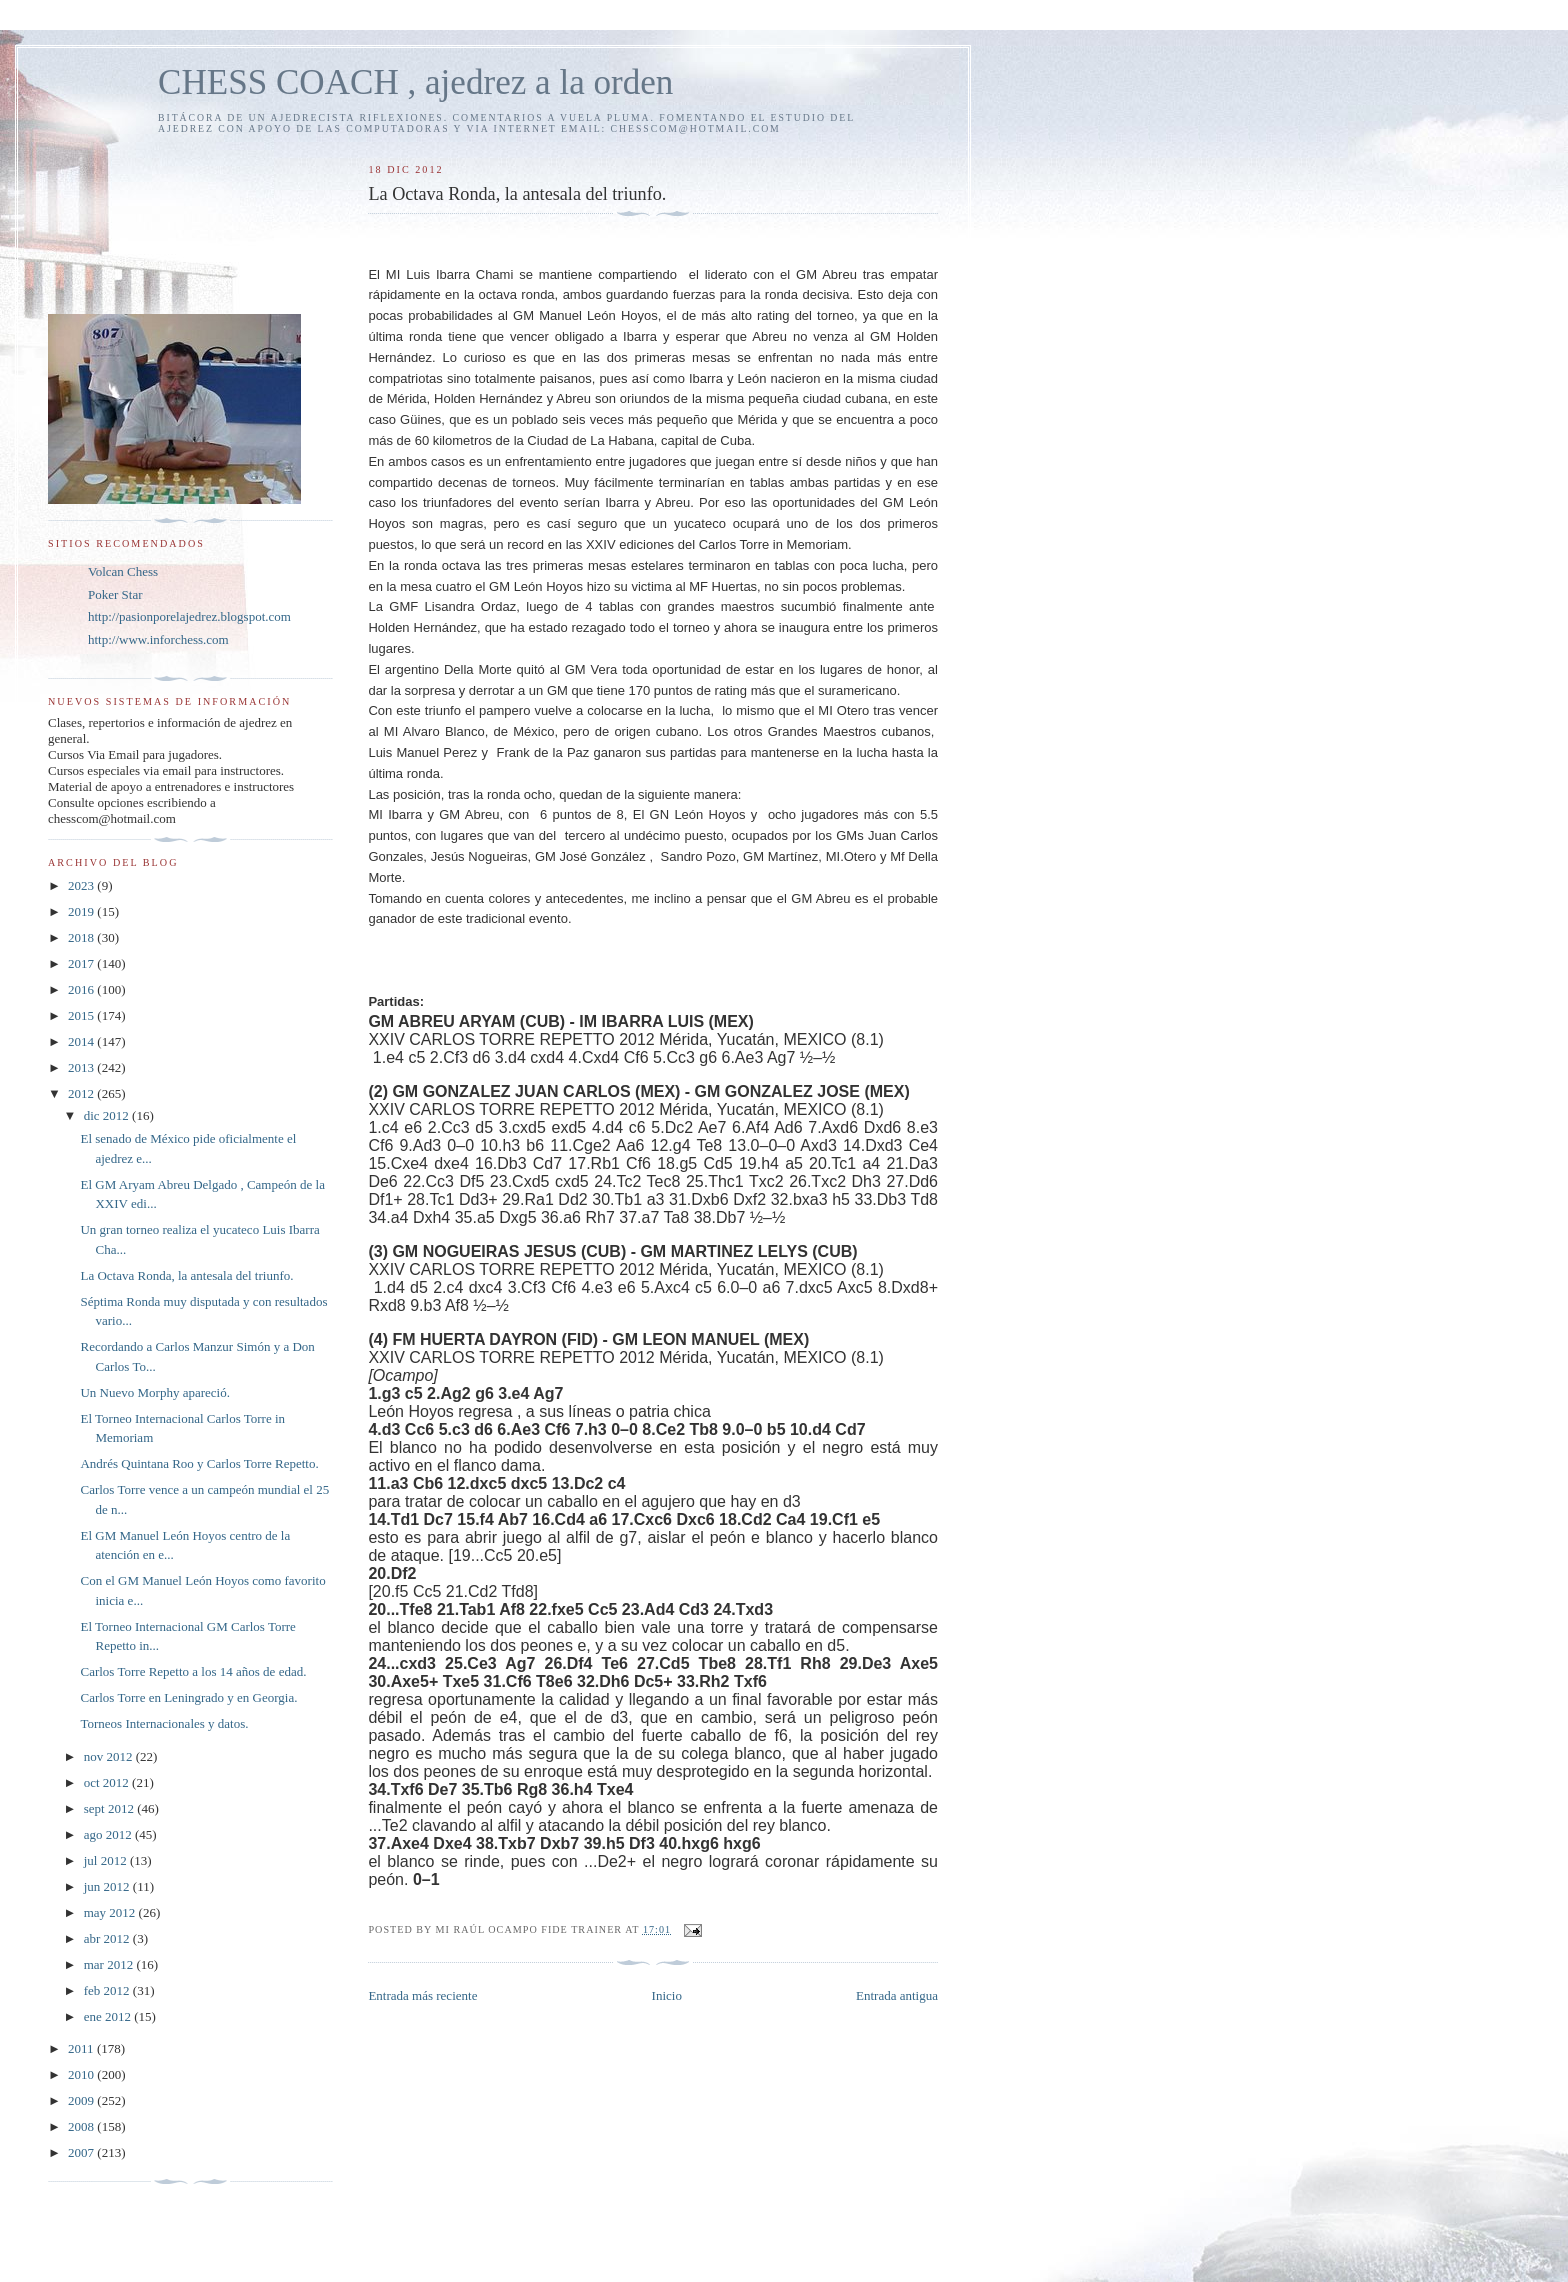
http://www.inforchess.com (158, 639)
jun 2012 (108, 1886)
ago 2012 (109, 1834)
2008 (82, 2126)
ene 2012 (109, 2016)
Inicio (667, 1995)
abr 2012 (108, 1938)
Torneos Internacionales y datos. (164, 1723)
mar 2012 (110, 1964)
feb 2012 (108, 1990)
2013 (82, 1067)
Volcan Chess (123, 571)
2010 (82, 2074)
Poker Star (115, 594)
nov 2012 (110, 1756)
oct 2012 (108, 1782)
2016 (82, 989)
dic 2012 (108, 1115)
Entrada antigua (897, 1995)
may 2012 (111, 1912)
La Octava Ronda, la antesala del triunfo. (186, 1275)
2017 (82, 963)
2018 (82, 937)
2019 (82, 911)
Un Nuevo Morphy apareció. (154, 1392)
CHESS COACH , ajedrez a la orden (415, 82)
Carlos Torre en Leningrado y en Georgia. (188, 1697)
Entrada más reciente (422, 1995)
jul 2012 (107, 1860)
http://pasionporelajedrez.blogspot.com (189, 616)
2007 (82, 2152)
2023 (82, 885)
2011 (82, 2048)
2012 (82, 1093)
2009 (82, 2100)
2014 (82, 1041)
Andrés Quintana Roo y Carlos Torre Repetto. (199, 1463)
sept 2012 (110, 1808)
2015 (82, 1015)
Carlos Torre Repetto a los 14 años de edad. (193, 1671)
